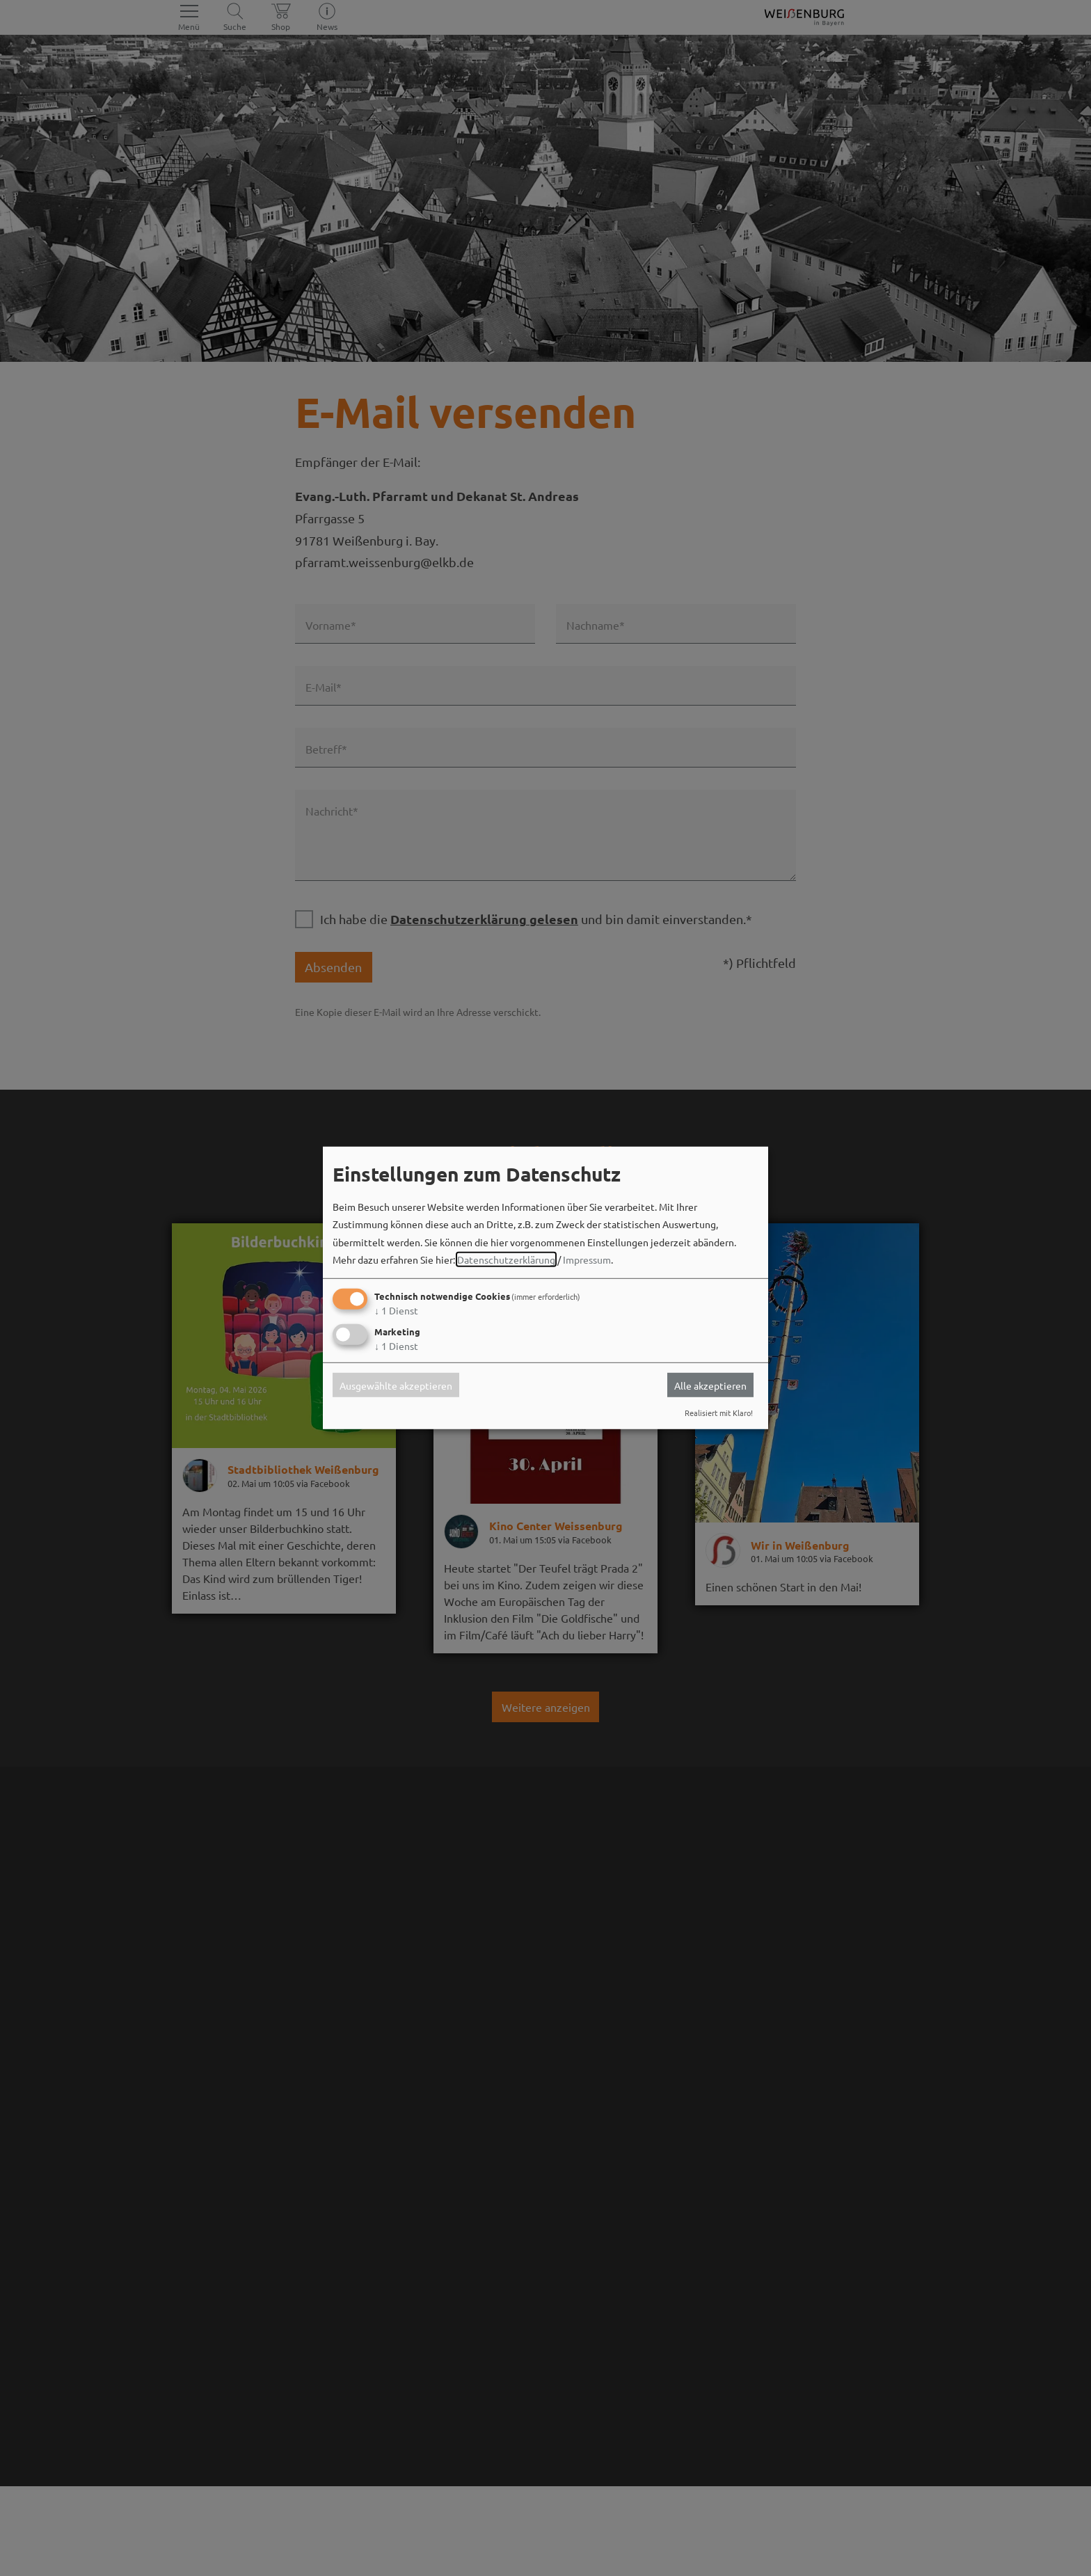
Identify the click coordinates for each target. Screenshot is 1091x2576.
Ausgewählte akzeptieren (396, 1384)
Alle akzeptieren (710, 1384)
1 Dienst (396, 1310)
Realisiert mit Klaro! (719, 1412)
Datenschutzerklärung (506, 1259)
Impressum (587, 1259)
